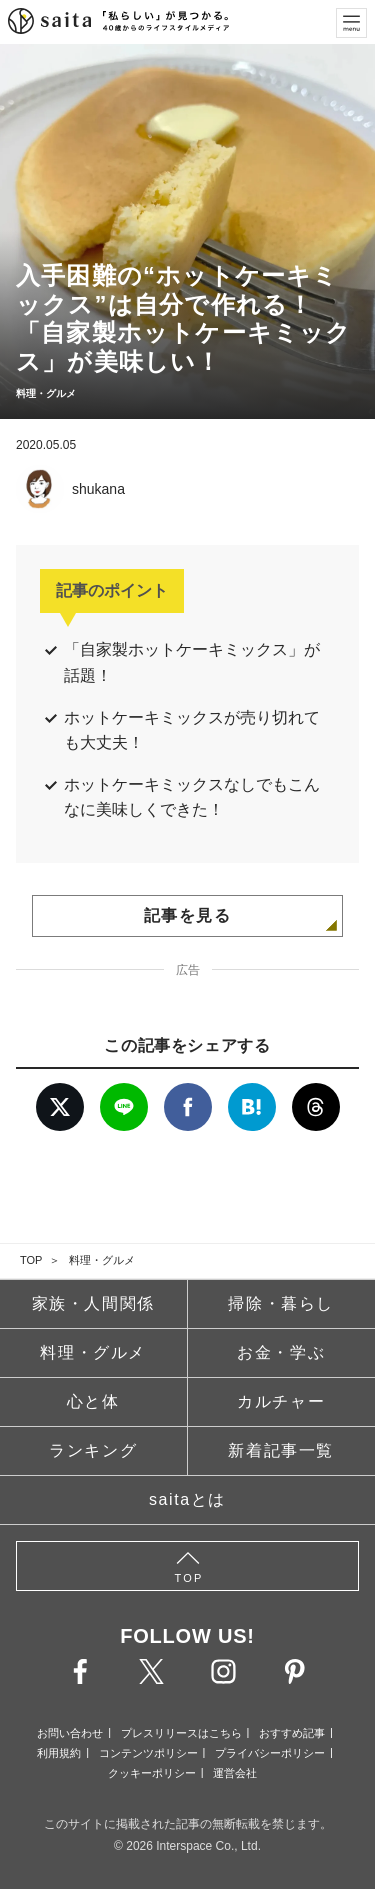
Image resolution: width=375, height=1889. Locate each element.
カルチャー (281, 1401)
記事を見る (188, 915)
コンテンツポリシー (148, 1753)
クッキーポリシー (152, 1773)
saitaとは (187, 1499)
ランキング (93, 1450)
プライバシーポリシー (270, 1753)
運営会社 (235, 1773)
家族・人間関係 (93, 1303)
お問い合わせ (70, 1733)
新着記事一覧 (281, 1450)
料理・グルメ (102, 1260)
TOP (31, 1260)
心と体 (93, 1401)
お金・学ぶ (281, 1352)
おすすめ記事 (292, 1733)
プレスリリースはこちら (181, 1733)
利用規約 (59, 1753)
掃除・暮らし (281, 1303)
